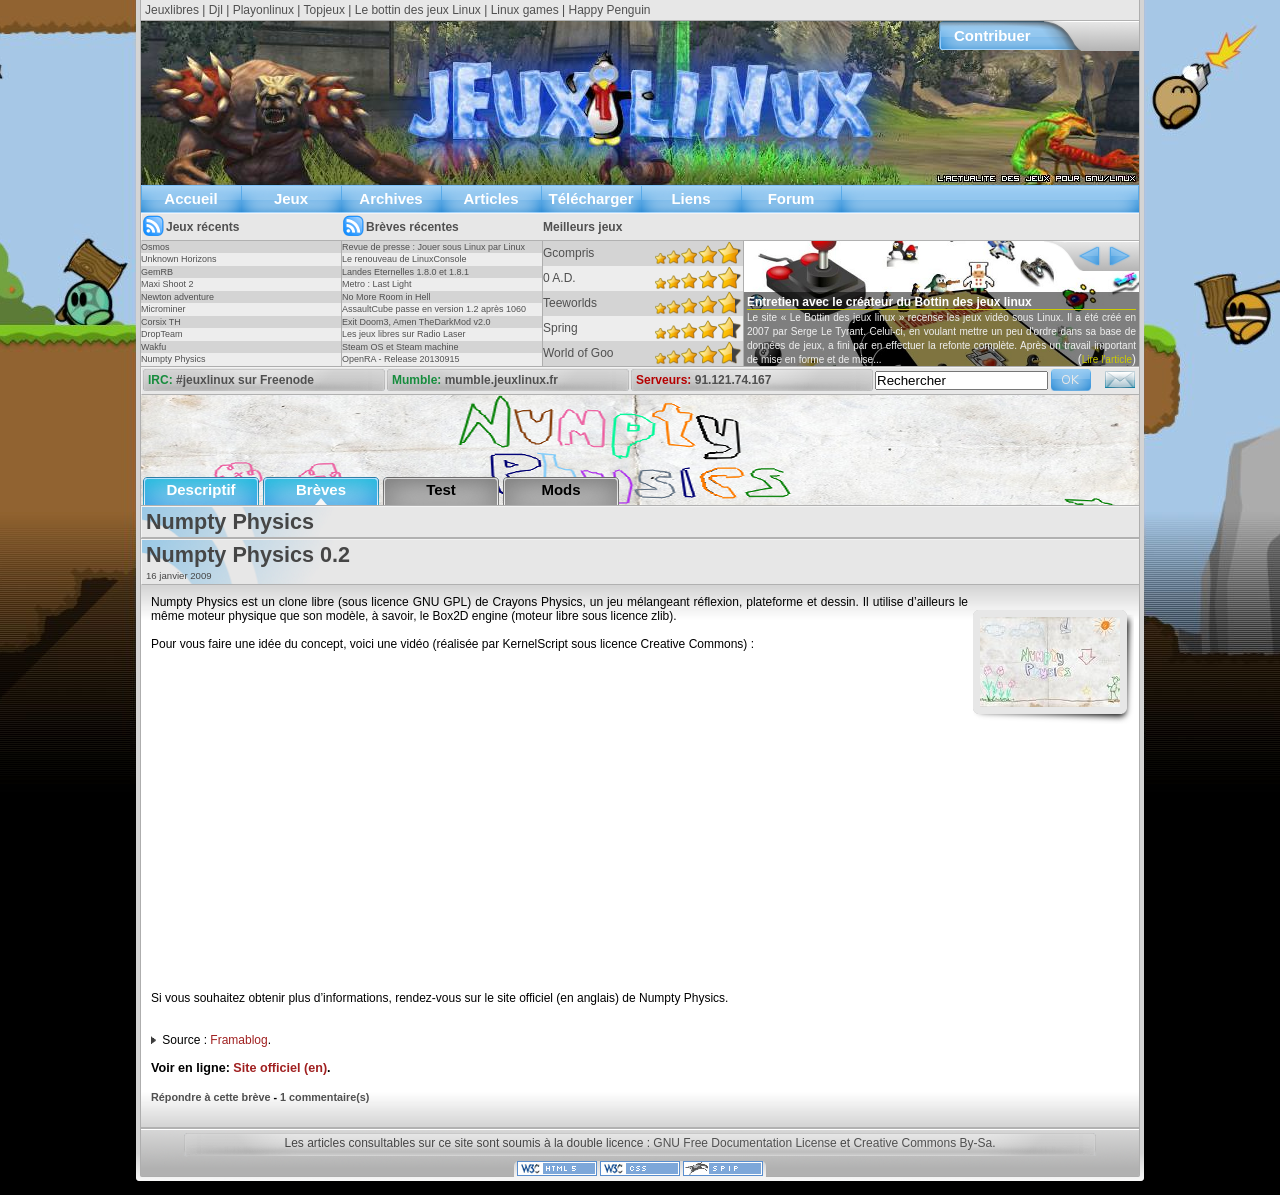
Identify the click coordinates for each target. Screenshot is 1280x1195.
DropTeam (162, 334)
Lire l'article (1107, 359)
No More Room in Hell (386, 297)
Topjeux (324, 10)
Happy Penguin (609, 10)
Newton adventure (177, 297)
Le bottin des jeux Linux (418, 10)
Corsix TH (161, 322)
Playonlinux (263, 10)
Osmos (155, 247)
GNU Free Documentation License (744, 1143)
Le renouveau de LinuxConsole (404, 259)
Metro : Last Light (377, 284)
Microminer (163, 309)
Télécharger (590, 198)
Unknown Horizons (179, 259)
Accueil (190, 198)
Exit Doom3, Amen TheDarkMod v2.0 (416, 322)
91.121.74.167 (733, 380)
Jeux (291, 198)
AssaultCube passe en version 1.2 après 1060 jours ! (434, 315)
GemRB (157, 272)
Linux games (525, 10)
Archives (390, 198)
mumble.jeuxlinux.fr (501, 380)
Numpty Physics (173, 359)
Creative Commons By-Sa (922, 1143)
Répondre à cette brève (210, 1097)
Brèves (321, 489)
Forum (791, 198)
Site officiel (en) (280, 1068)
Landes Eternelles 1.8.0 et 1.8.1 (405, 272)
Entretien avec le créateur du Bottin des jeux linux (889, 302)
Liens (690, 198)
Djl (216, 10)
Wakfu (153, 347)
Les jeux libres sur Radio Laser (404, 334)
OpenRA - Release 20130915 (401, 359)
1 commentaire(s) (324, 1097)
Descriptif (200, 489)
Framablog (238, 1040)
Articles (490, 198)
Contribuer (992, 35)
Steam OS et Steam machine (400, 347)
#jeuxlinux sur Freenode (245, 380)
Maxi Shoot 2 (167, 284)
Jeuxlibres (172, 10)
